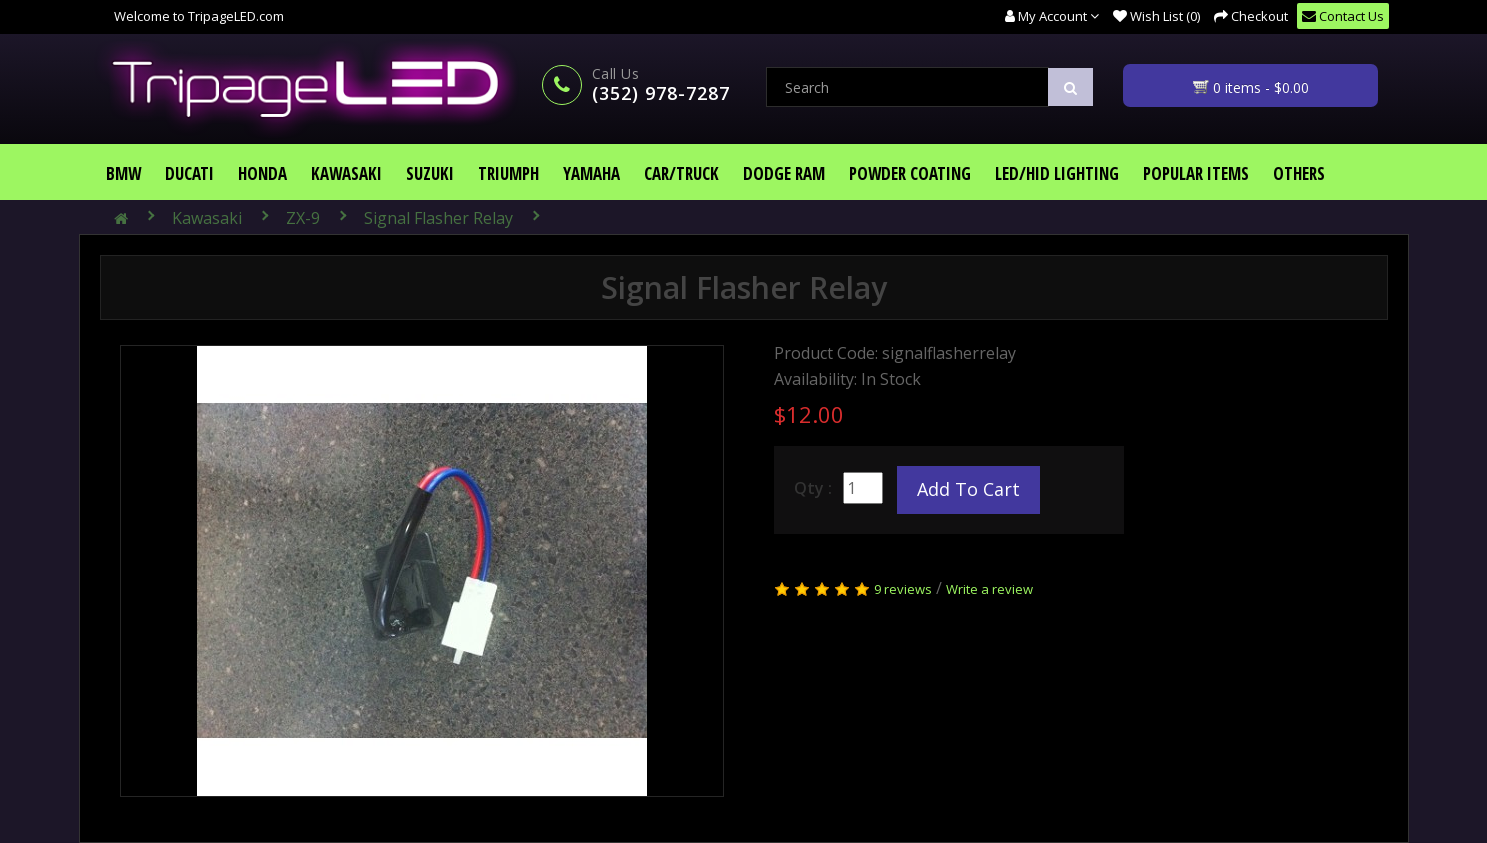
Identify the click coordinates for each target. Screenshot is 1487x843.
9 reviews (903, 589)
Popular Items (1196, 173)
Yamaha (591, 173)
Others (1299, 173)
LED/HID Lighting (1057, 173)
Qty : (813, 488)
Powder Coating (910, 173)
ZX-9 (303, 218)
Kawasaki (346, 173)
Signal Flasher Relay (438, 218)
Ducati (189, 173)
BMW (123, 173)
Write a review (989, 589)
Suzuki (430, 173)
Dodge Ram (784, 173)
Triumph (508, 173)
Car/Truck (681, 173)
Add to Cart (968, 489)
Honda (262, 173)
